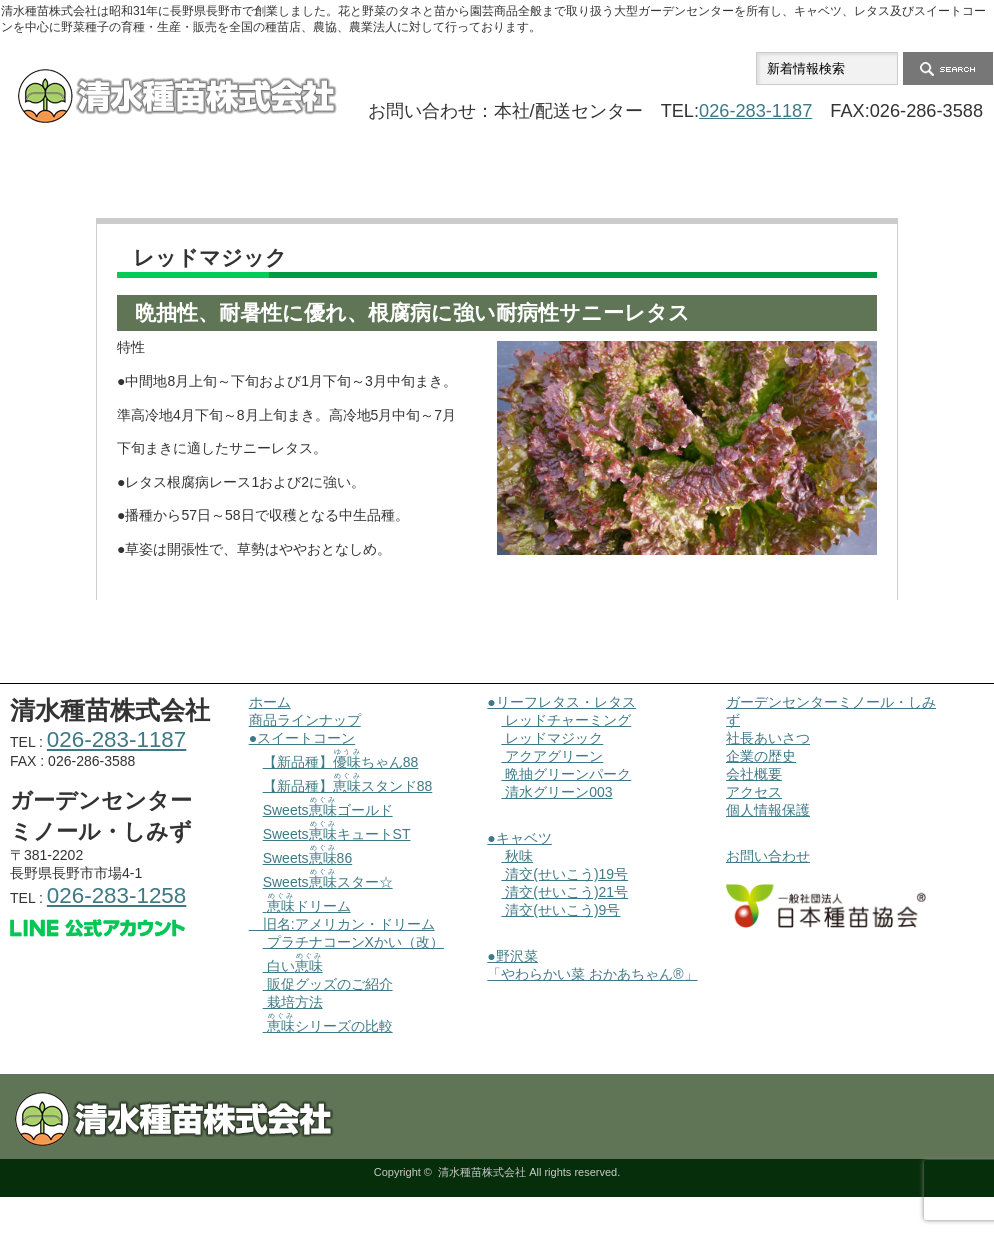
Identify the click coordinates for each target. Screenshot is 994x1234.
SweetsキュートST (337, 834)
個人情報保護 (768, 810)
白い (293, 966)
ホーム (100, 183)
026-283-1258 (116, 895)
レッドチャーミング (566, 720)
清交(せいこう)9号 (560, 910)
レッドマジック (552, 738)
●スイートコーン (302, 738)
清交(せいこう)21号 (564, 892)
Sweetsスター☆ (328, 882)
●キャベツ (519, 838)
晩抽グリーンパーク (566, 774)
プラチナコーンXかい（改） (353, 942)
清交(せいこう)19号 (564, 874)
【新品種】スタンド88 (348, 786)
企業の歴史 (761, 756)
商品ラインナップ (299, 183)
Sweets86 (308, 858)
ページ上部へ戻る (976, 683)
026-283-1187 (755, 111)
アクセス (754, 792)
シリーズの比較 (328, 1026)
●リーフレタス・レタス (561, 702)
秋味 (517, 856)
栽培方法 (293, 1002)
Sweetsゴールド (328, 810)
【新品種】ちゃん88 (341, 762)
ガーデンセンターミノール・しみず (497, 183)
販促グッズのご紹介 (328, 984)
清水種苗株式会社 (482, 1172)
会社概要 (695, 183)
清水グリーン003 (556, 792)
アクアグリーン (552, 756)
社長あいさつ (768, 738)
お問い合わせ (894, 183)
